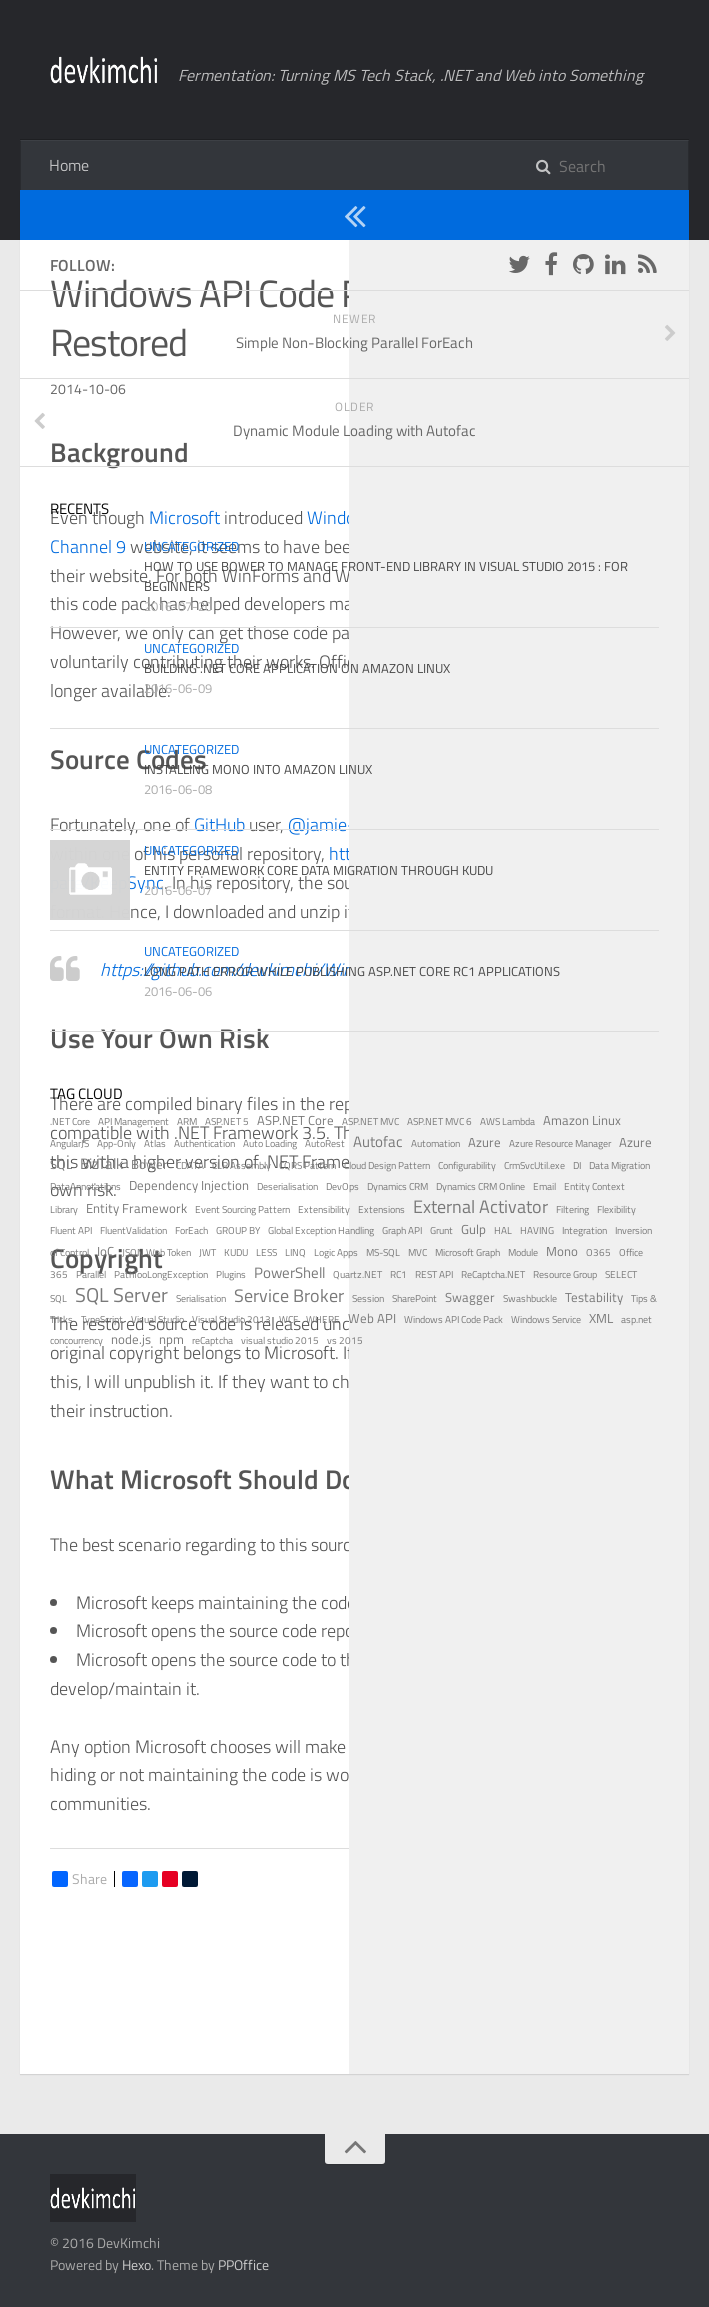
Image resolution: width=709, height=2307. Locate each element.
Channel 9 (88, 546)
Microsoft (184, 517)
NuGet (441, 632)
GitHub (219, 824)
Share (79, 1879)
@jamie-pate (338, 824)
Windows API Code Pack (521, 384)
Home (69, 165)
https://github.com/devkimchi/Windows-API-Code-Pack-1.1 (323, 969)
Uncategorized (109, 214)
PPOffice (243, 2264)
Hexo (136, 2264)
